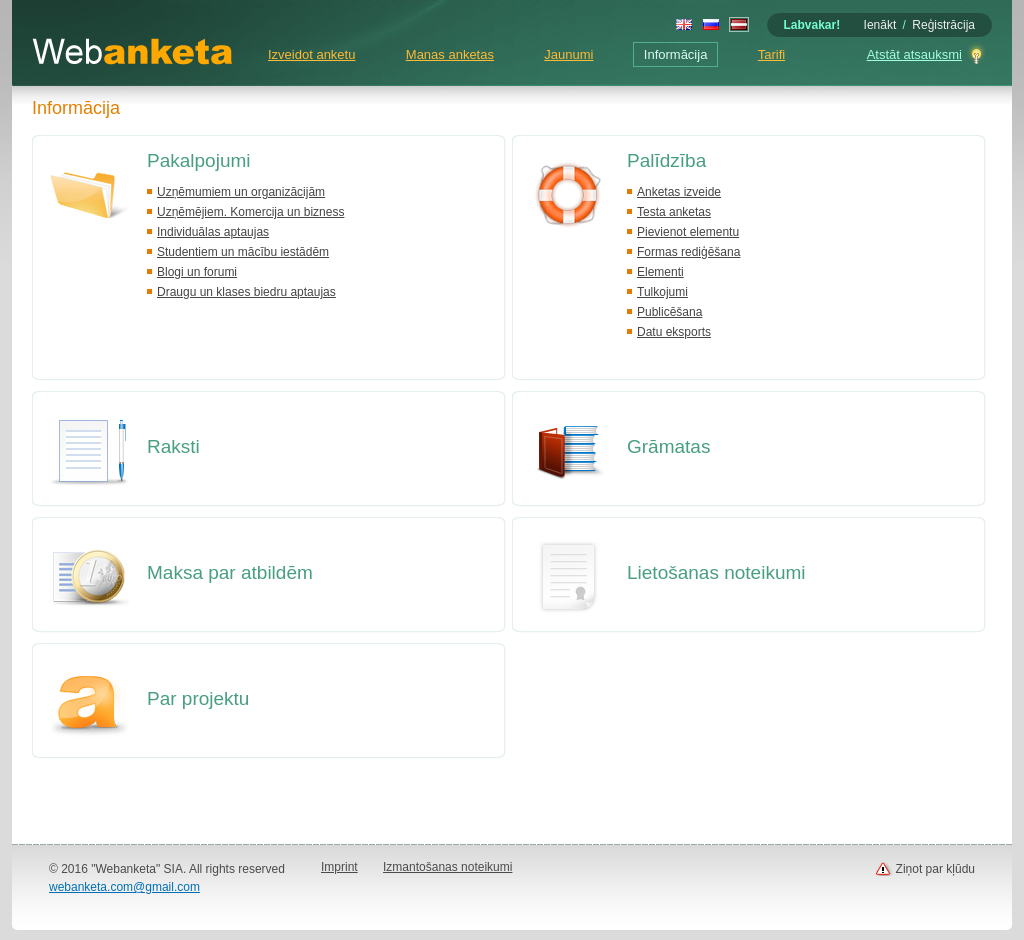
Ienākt (880, 25)
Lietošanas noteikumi (716, 572)
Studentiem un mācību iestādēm (243, 252)
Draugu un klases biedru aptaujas (246, 292)
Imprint (339, 867)
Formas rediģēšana (688, 252)
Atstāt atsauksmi (914, 54)
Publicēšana (669, 312)
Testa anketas (674, 212)
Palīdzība (666, 160)
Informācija (676, 54)
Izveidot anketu (311, 54)
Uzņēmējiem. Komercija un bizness (250, 212)
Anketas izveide (679, 192)
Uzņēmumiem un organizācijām (241, 192)
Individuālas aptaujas (213, 232)
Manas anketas (450, 54)
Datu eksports (674, 332)
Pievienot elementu (688, 232)
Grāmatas (668, 446)
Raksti (173, 446)
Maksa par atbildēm (230, 572)
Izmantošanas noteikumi (447, 867)
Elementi (660, 272)
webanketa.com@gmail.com (124, 887)
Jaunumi (568, 54)
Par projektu (198, 698)
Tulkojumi (662, 292)
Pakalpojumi (199, 160)
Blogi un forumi (197, 272)
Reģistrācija (943, 25)
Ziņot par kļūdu (935, 869)
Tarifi (771, 54)
